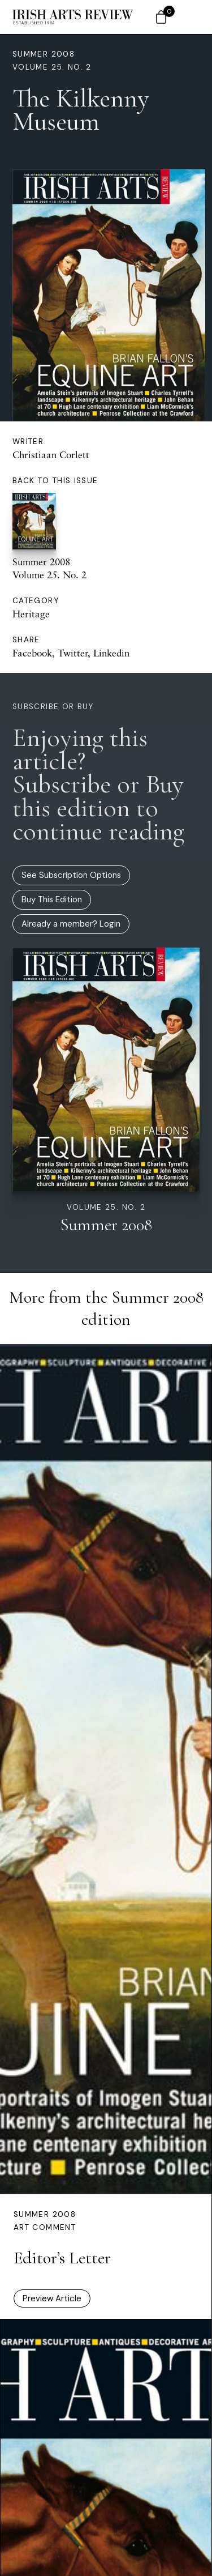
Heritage (31, 614)
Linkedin (111, 653)
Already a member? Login (70, 923)
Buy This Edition (51, 899)
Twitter (73, 653)
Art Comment (45, 2227)
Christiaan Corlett (50, 454)
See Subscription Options (71, 875)
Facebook (32, 653)
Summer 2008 (43, 54)
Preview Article (52, 2298)
